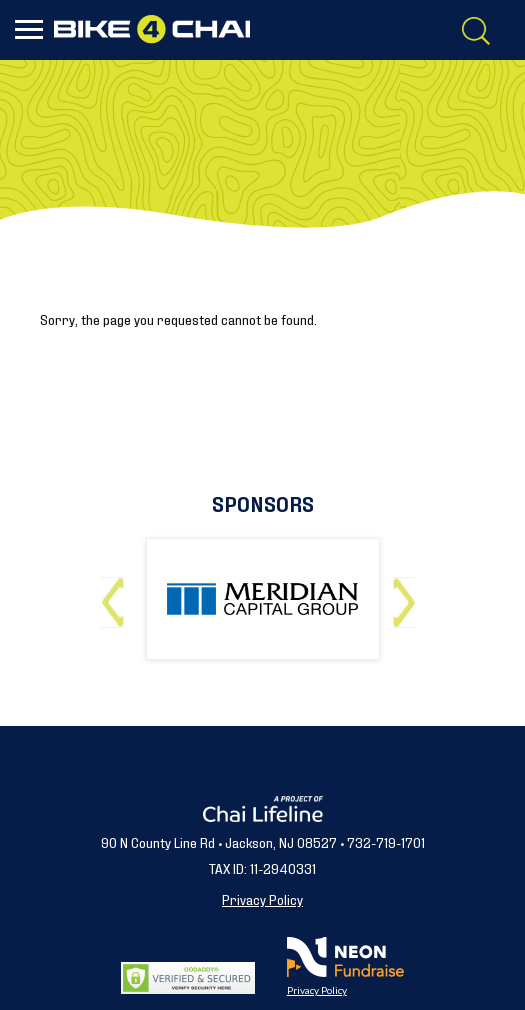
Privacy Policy (262, 898)
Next (408, 594)
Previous (117, 594)
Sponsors (263, 502)
